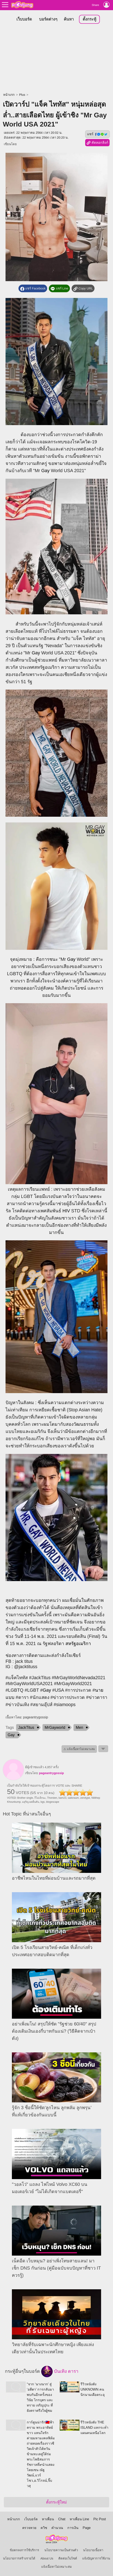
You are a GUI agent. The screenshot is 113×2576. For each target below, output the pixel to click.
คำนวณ (57, 2528)
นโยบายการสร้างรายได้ (19, 2558)
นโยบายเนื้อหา (93, 2550)
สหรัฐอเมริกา (78, 1643)
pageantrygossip (51, 1773)
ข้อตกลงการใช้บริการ (24, 2550)
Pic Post (99, 2519)
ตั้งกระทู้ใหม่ (56, 2502)
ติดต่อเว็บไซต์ (67, 2558)
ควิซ (44, 2528)
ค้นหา (69, 19)
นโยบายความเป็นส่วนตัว (61, 2550)
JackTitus (26, 1727)
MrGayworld (55, 1727)
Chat (61, 2519)
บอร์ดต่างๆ (48, 19)
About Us (46, 2558)
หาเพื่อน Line (79, 2519)
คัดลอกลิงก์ (97, 143)
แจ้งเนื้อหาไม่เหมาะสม (56, 2566)
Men (79, 1727)
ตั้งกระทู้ (89, 19)
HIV (66, 1210)
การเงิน (72, 2528)
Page (86, 2528)
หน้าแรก (9, 94)
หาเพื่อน (48, 2519)
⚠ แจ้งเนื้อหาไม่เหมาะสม (79, 1749)
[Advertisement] (56, 58)
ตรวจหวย (29, 2528)
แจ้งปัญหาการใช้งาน (96, 2558)
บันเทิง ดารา (59, 2371)
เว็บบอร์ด (24, 19)
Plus (22, 94)
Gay (45, 470)
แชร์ (97, 134)
